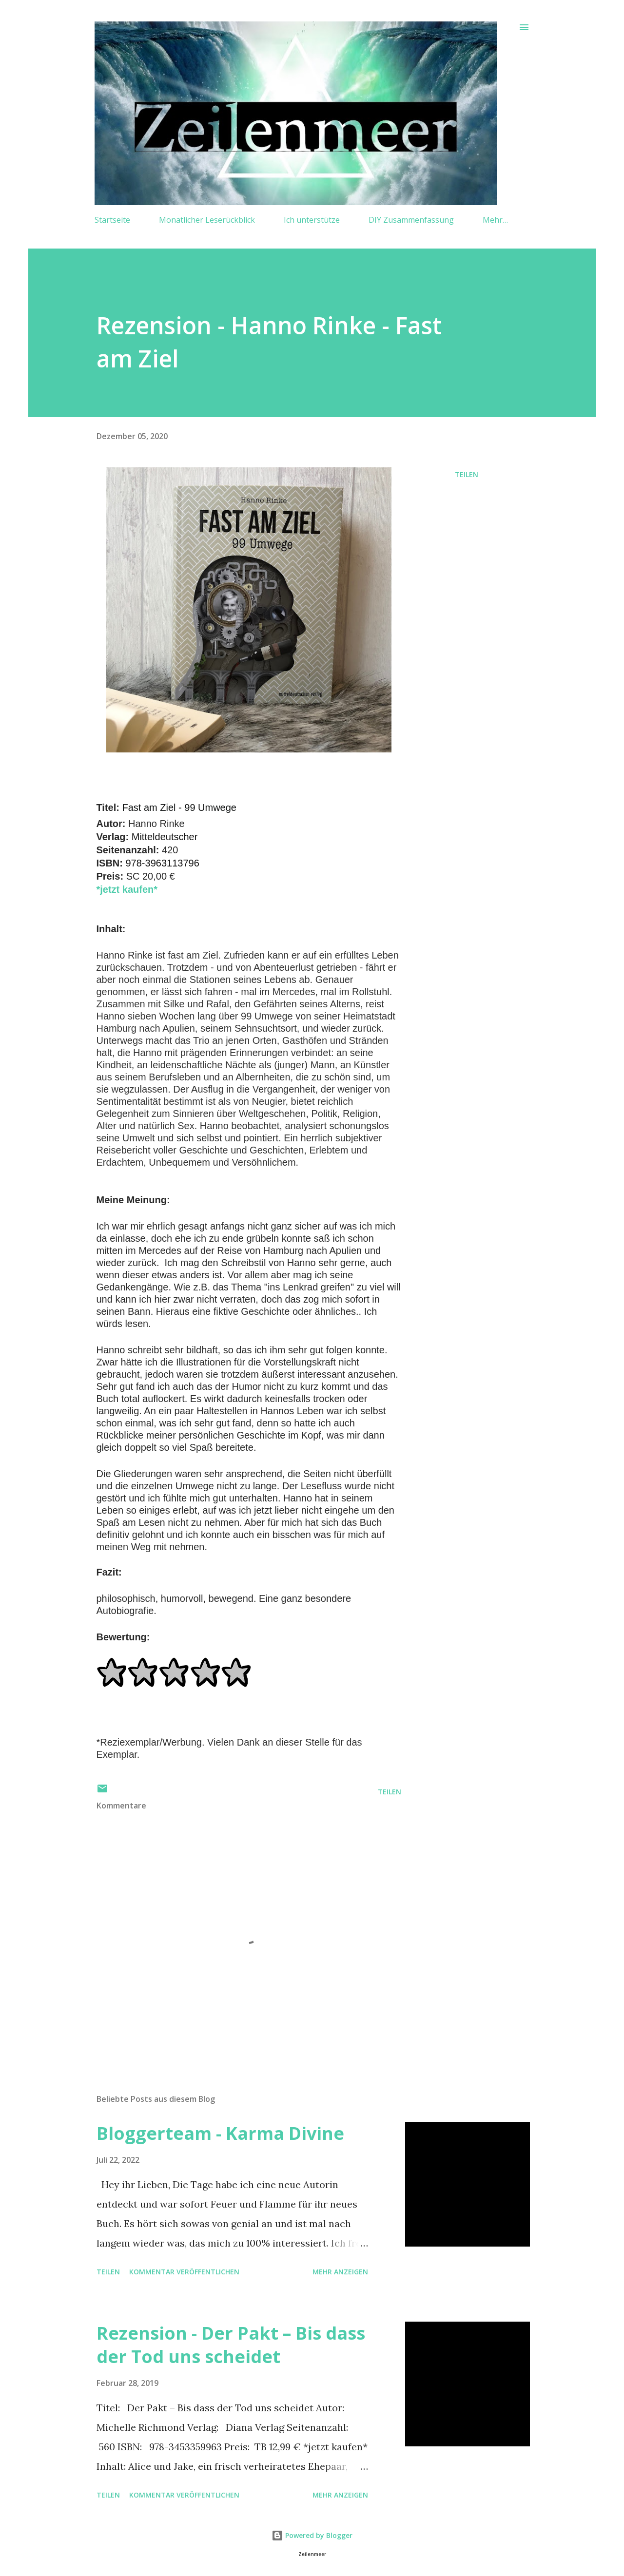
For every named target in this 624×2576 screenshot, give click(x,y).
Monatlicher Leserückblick (207, 219)
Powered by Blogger (312, 2535)
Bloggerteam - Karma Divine (220, 2133)
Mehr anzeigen (340, 2271)
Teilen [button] (466, 474)
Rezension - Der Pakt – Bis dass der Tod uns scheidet (231, 2344)
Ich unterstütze (312, 219)
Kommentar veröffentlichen (184, 2271)
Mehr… (495, 219)
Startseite (112, 219)
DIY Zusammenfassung (411, 219)
